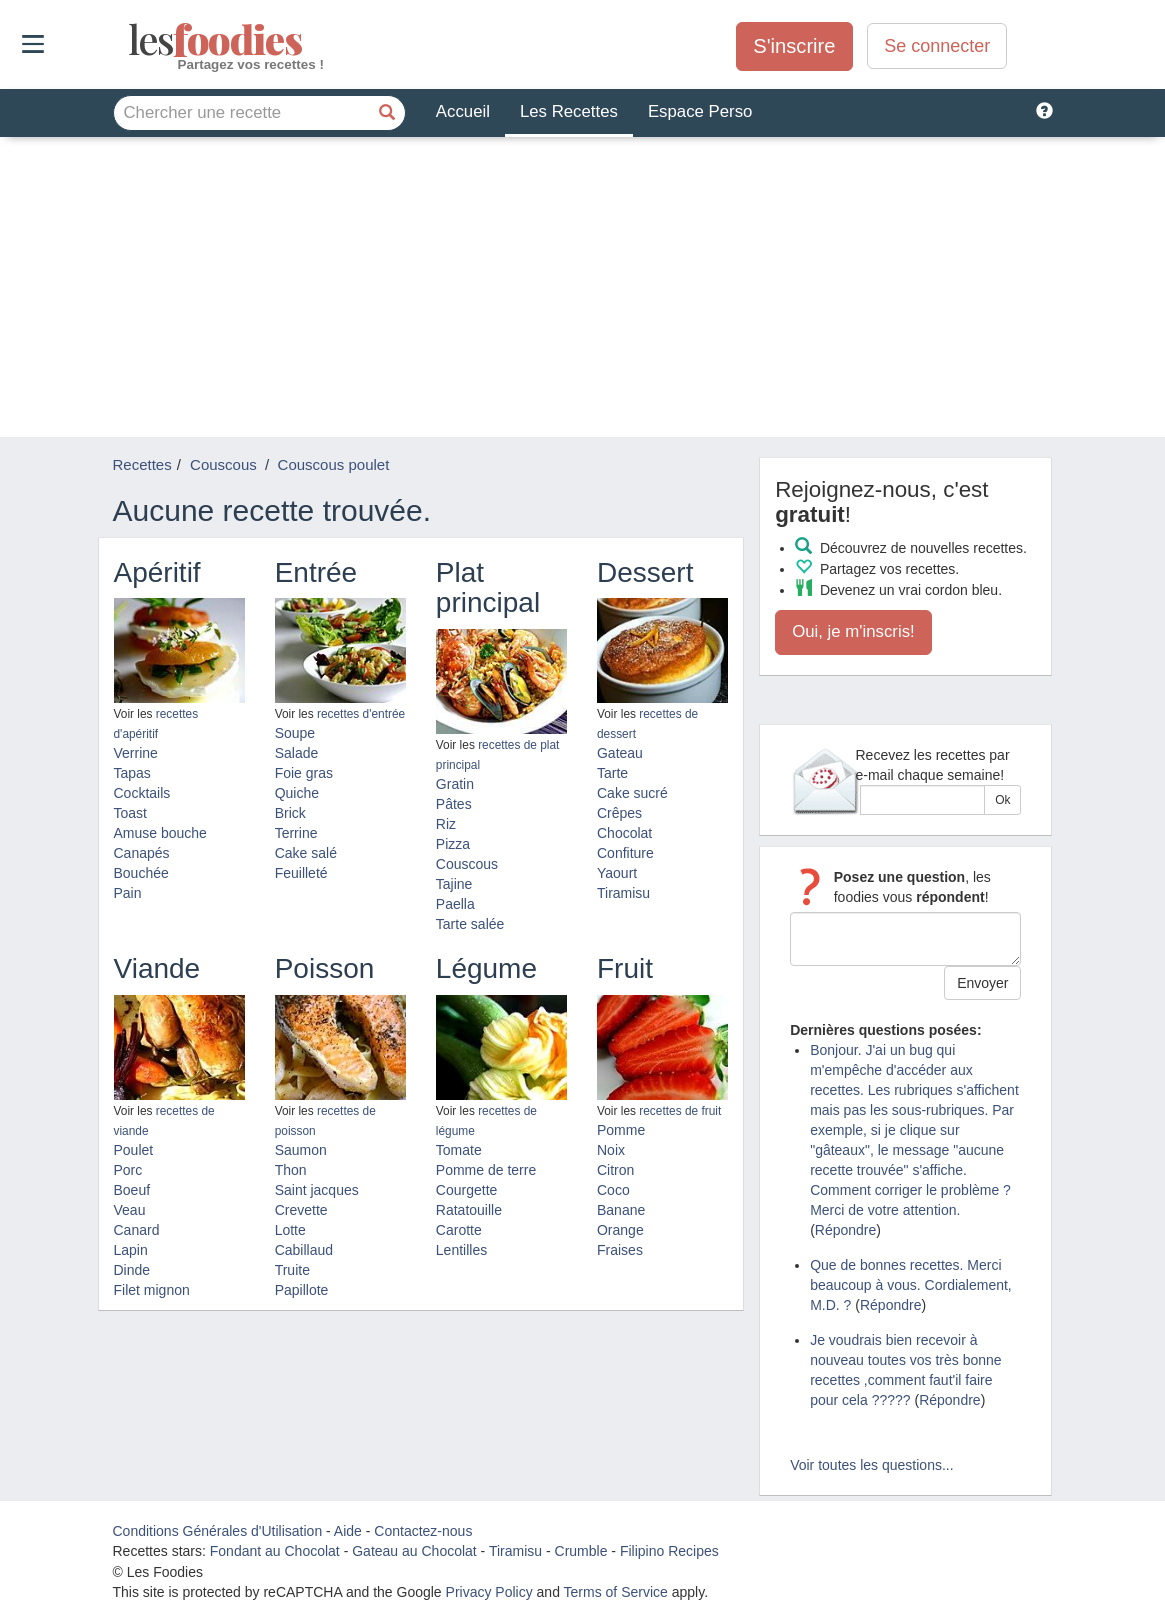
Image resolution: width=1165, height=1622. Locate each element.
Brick (290, 813)
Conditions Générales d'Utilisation (218, 1531)
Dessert (645, 572)
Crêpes (619, 813)
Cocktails (142, 793)
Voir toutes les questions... (871, 1465)
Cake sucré (632, 793)
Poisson (325, 968)
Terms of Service (616, 1592)
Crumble (581, 1551)
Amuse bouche (160, 833)
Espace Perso (700, 111)
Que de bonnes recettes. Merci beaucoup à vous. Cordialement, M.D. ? (911, 1285)
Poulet (134, 1150)
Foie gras (304, 773)
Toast (130, 813)
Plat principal (488, 588)
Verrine (136, 753)
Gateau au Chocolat (414, 1551)
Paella (455, 904)
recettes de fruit (680, 1111)
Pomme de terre (486, 1170)
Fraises (620, 1250)
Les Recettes (569, 111)
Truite (292, 1270)
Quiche (297, 793)
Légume (486, 968)
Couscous (467, 864)
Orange (620, 1230)
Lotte (290, 1230)
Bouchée (141, 873)
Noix (611, 1150)
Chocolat (624, 833)
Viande (157, 968)
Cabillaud (304, 1250)
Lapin (131, 1250)
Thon (291, 1170)
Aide (348, 1531)
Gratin (455, 784)
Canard (137, 1230)
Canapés (142, 853)
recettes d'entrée (361, 714)
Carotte (459, 1230)
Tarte (612, 773)
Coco (613, 1190)
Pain (128, 893)
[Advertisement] (582, 287)
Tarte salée (470, 924)
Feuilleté (301, 873)
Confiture (625, 853)
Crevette (301, 1210)
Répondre (846, 1230)
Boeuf (132, 1190)
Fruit (625, 968)
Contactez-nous (423, 1531)
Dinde (132, 1270)
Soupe (295, 733)
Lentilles (461, 1250)
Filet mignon (152, 1290)
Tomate (459, 1150)
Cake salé (306, 853)
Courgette (466, 1190)
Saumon (301, 1150)
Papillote (302, 1290)
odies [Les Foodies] (130, 40)
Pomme (621, 1130)
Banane (621, 1210)
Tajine (454, 884)
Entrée (316, 572)
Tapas (132, 773)
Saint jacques (317, 1190)
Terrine (296, 833)
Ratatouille (469, 1210)
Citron (615, 1170)
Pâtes (454, 804)
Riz (446, 824)
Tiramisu (623, 893)
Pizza (453, 844)
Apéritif (157, 572)
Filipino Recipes (669, 1551)
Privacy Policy (489, 1592)
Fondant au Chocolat (275, 1551)
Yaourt (617, 873)
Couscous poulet (334, 464)
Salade (297, 753)
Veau (130, 1210)
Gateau (620, 753)
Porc (128, 1170)
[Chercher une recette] (388, 113)
